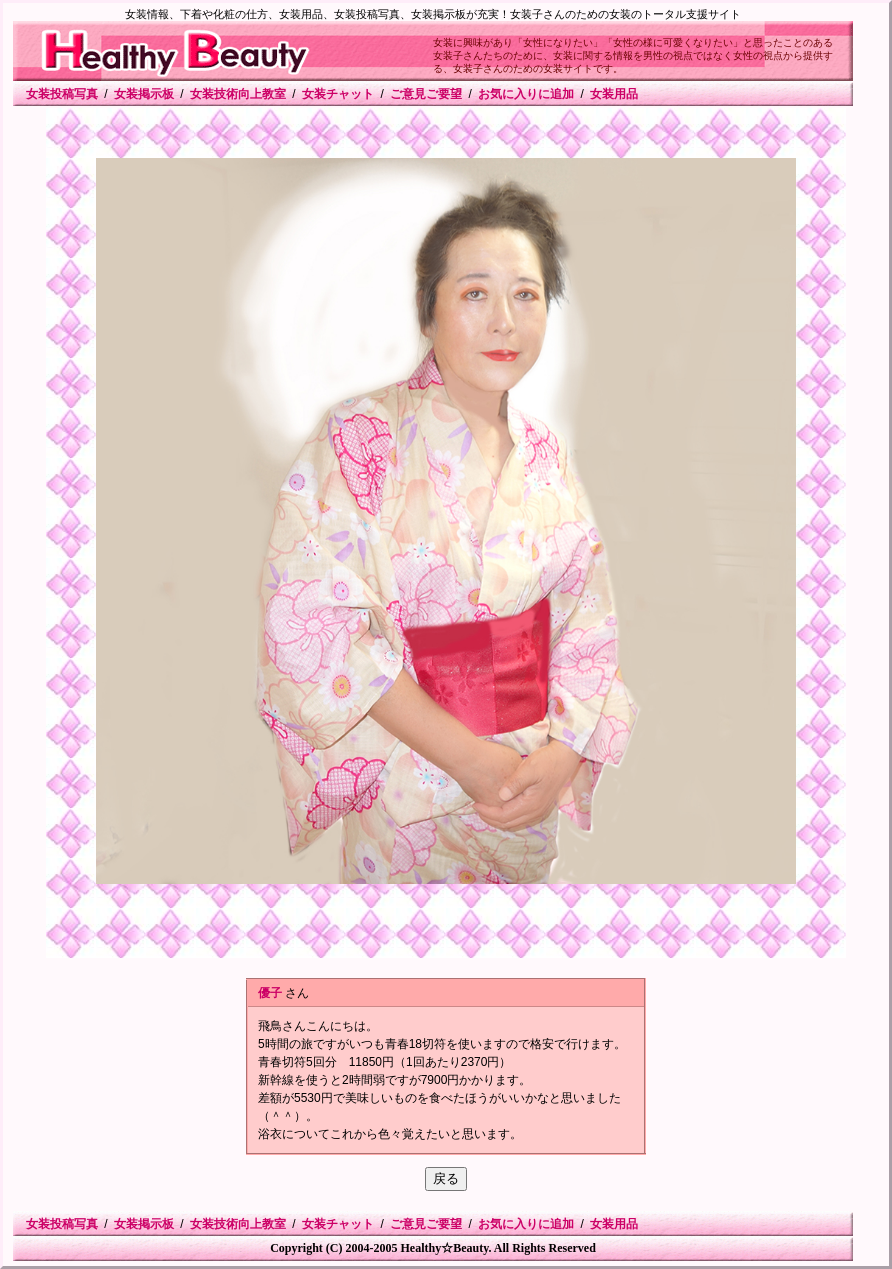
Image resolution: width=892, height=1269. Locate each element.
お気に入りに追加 (526, 94)
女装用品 (614, 94)
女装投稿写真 (62, 94)
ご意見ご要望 (426, 94)
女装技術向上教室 (238, 94)
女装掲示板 (144, 94)
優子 (270, 993)
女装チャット (338, 94)
